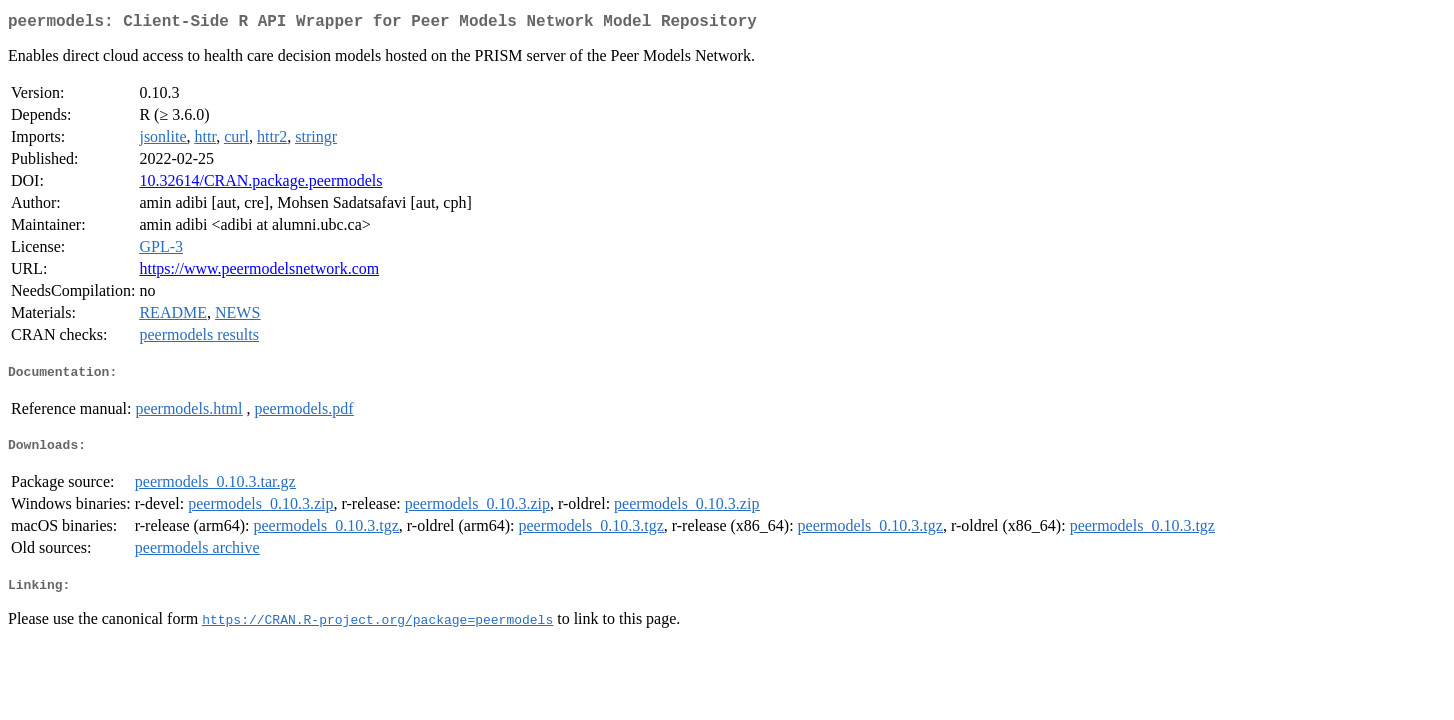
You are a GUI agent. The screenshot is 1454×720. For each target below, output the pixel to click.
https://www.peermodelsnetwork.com (259, 272)
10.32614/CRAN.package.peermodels (260, 184)
